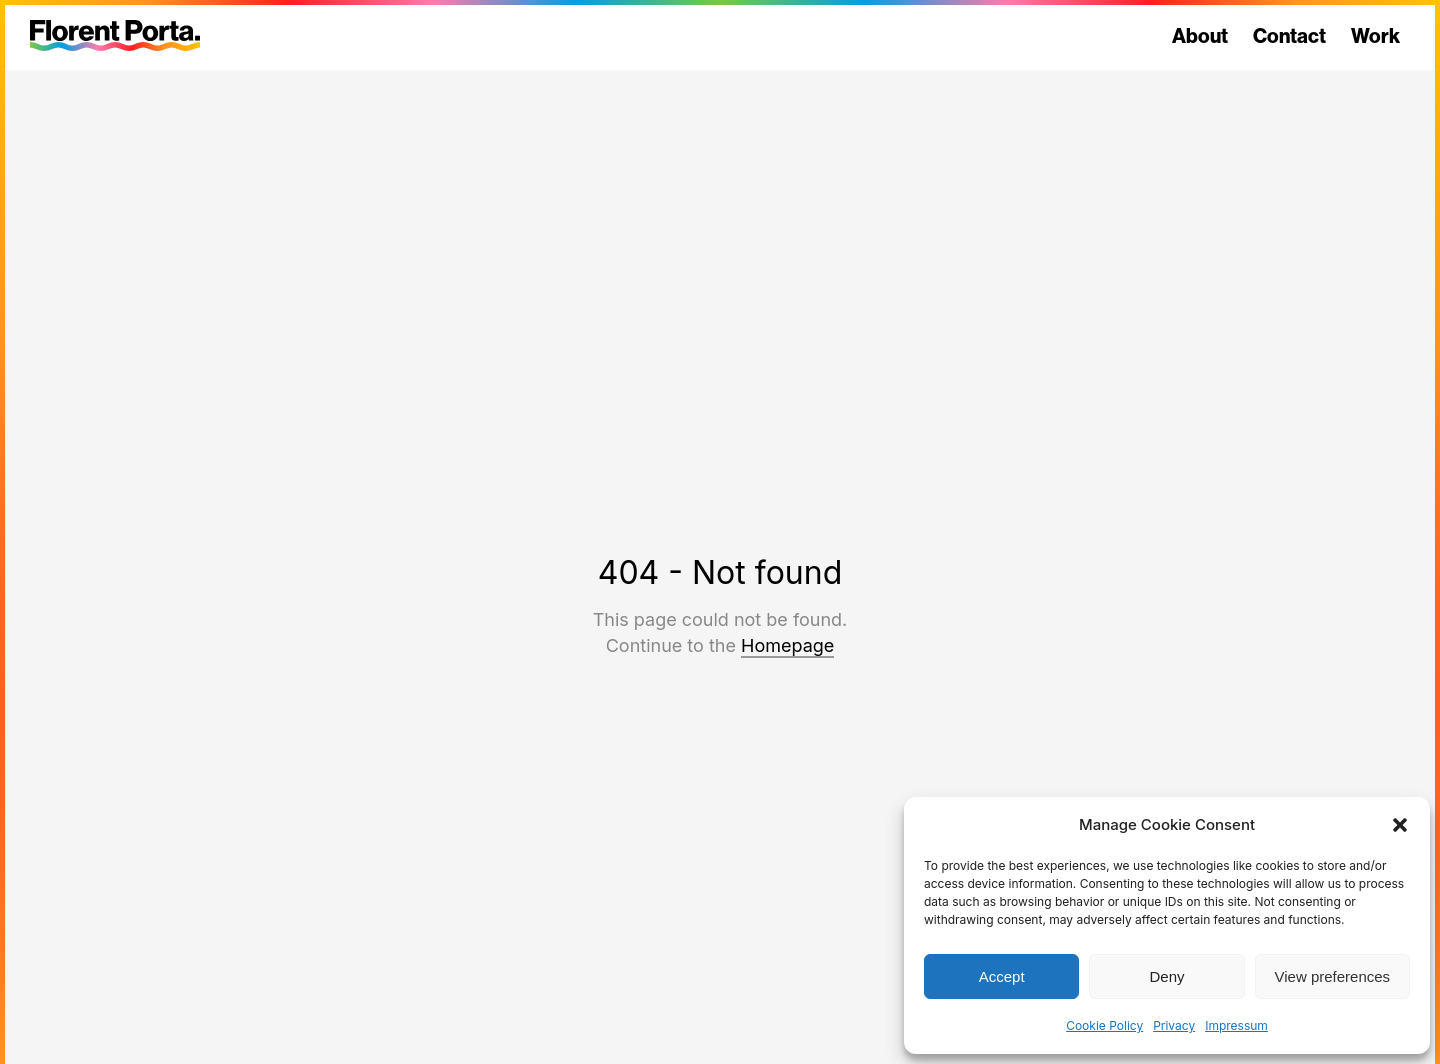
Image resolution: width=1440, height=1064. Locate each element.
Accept (1002, 976)
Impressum (1236, 1025)
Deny (1166, 976)
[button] (1400, 825)
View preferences (1333, 976)
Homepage (787, 645)
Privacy (1174, 1025)
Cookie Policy (1104, 1025)
